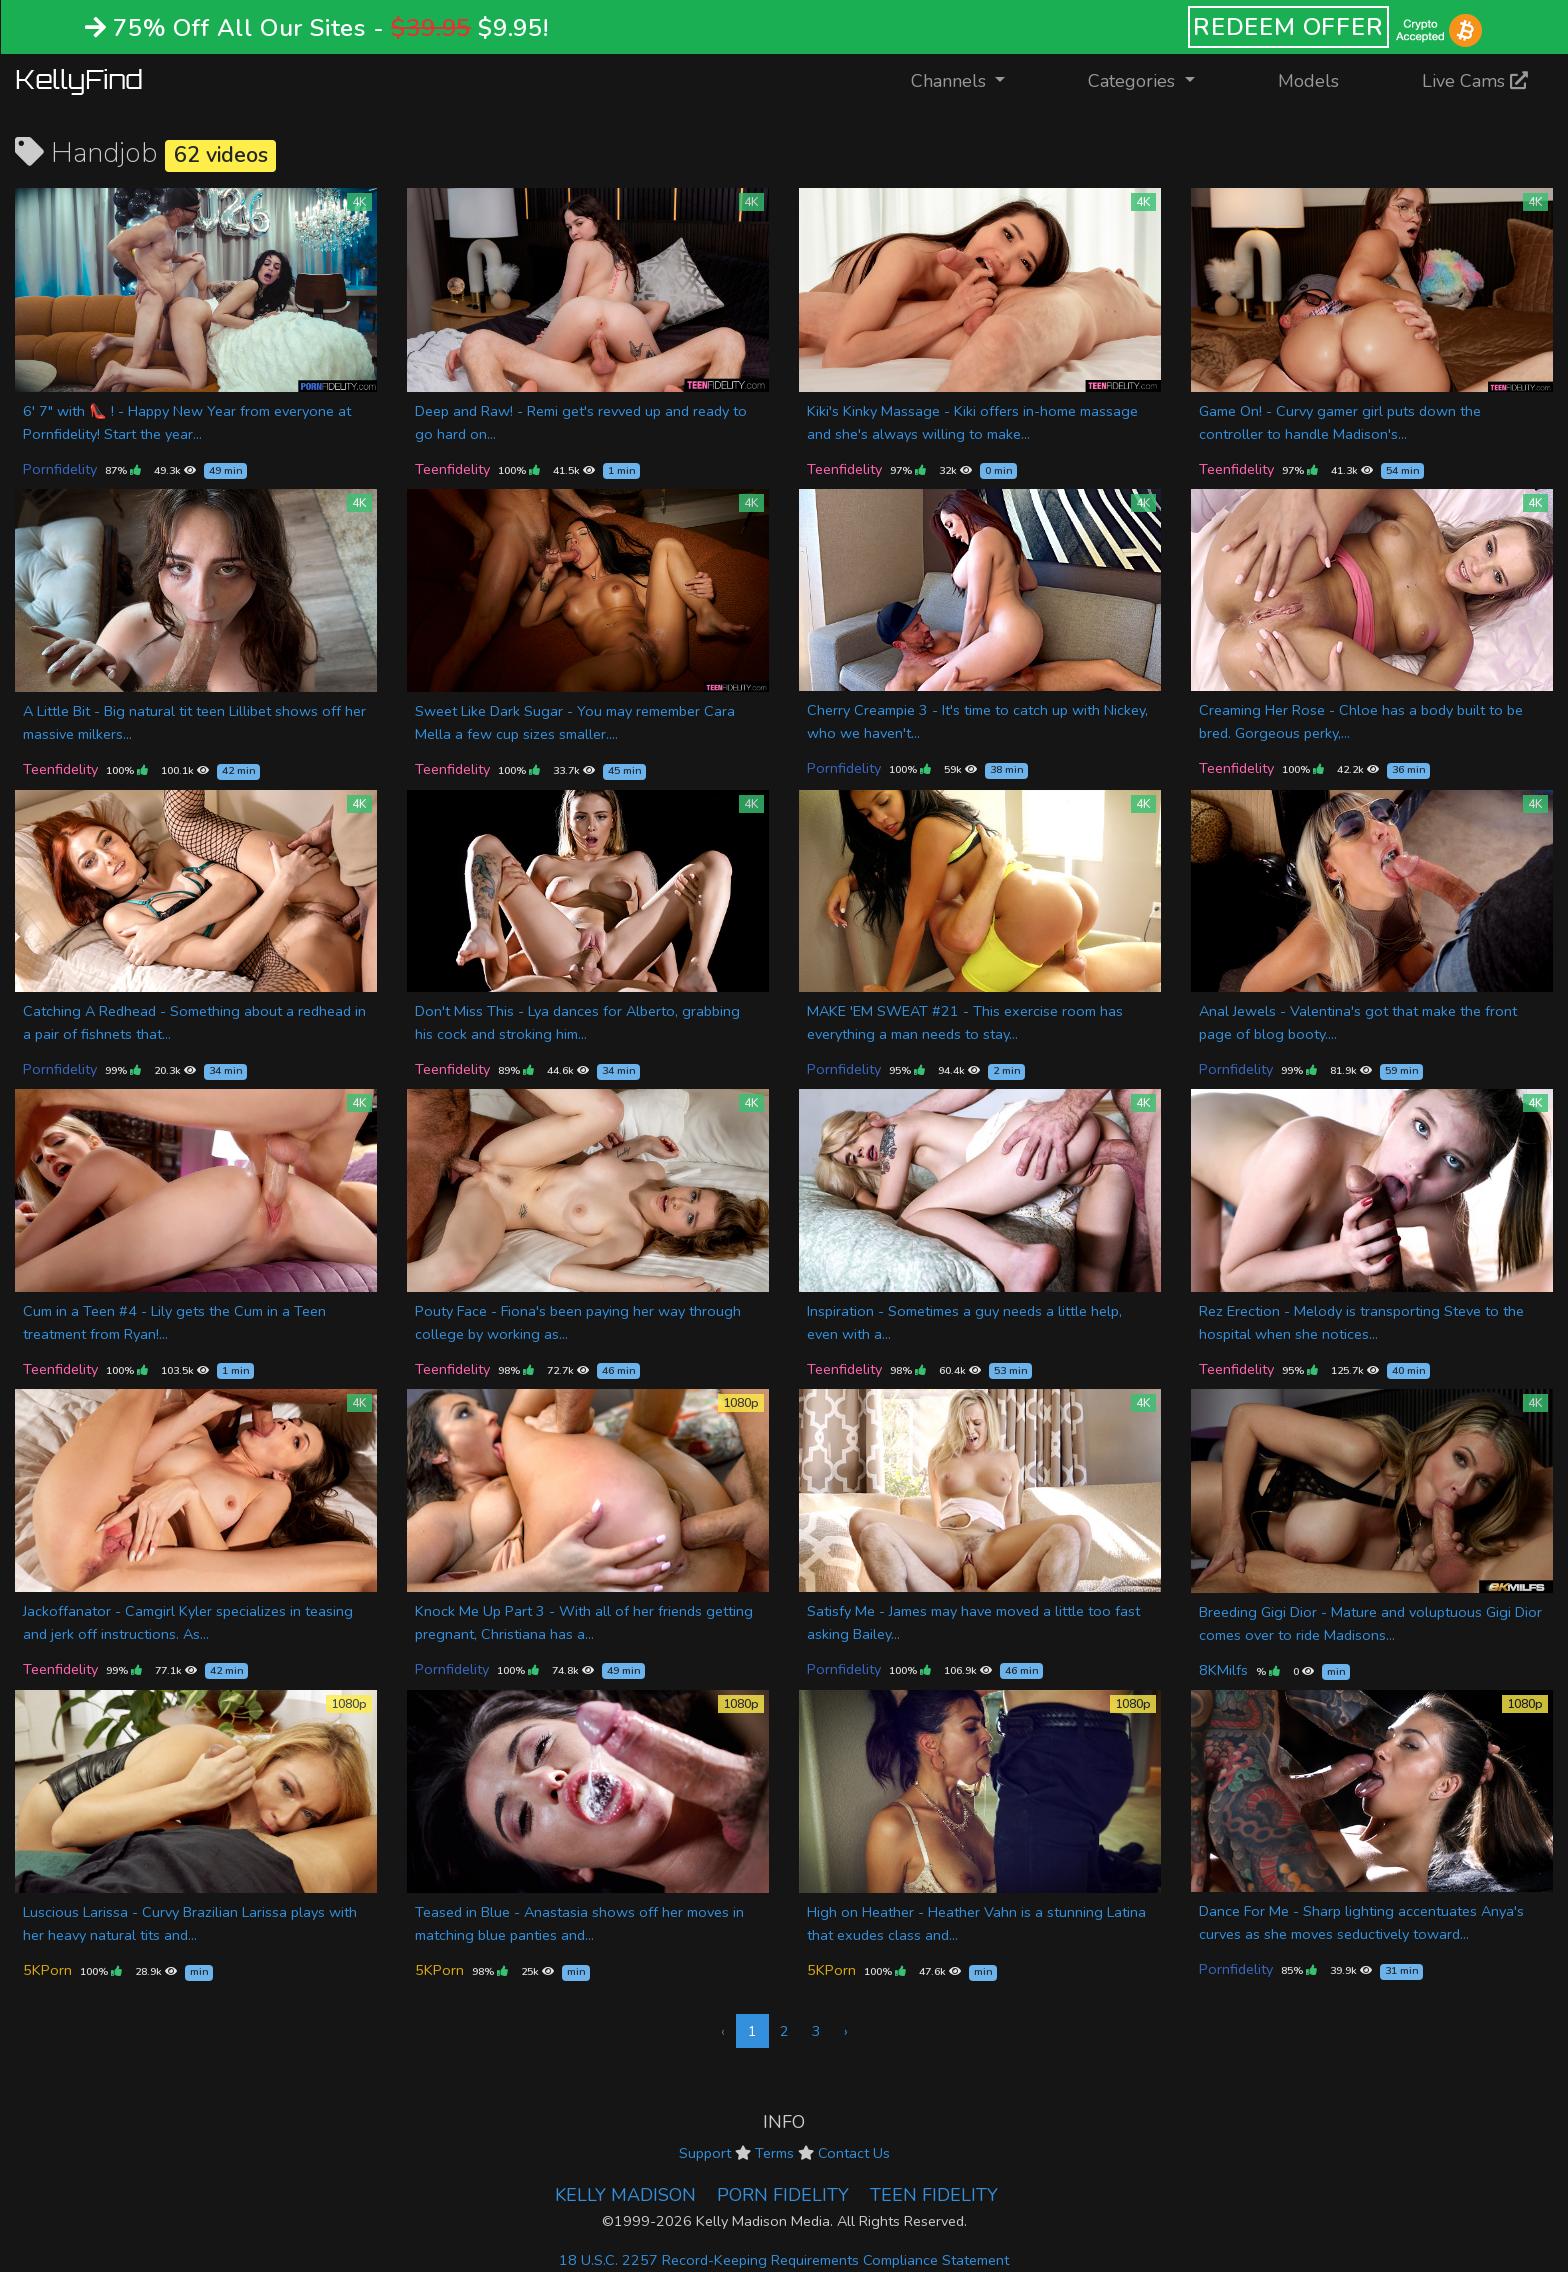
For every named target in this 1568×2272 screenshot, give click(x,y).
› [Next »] (846, 2031)
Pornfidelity (60, 469)
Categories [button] (1134, 81)
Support (705, 2153)
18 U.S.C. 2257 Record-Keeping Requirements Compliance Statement (784, 2260)
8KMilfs (1223, 1670)
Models (1308, 81)
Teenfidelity (452, 469)
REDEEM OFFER (1288, 27)
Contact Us (854, 2153)
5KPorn (47, 1970)
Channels (970, 79)
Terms (774, 2153)
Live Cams (1475, 81)
